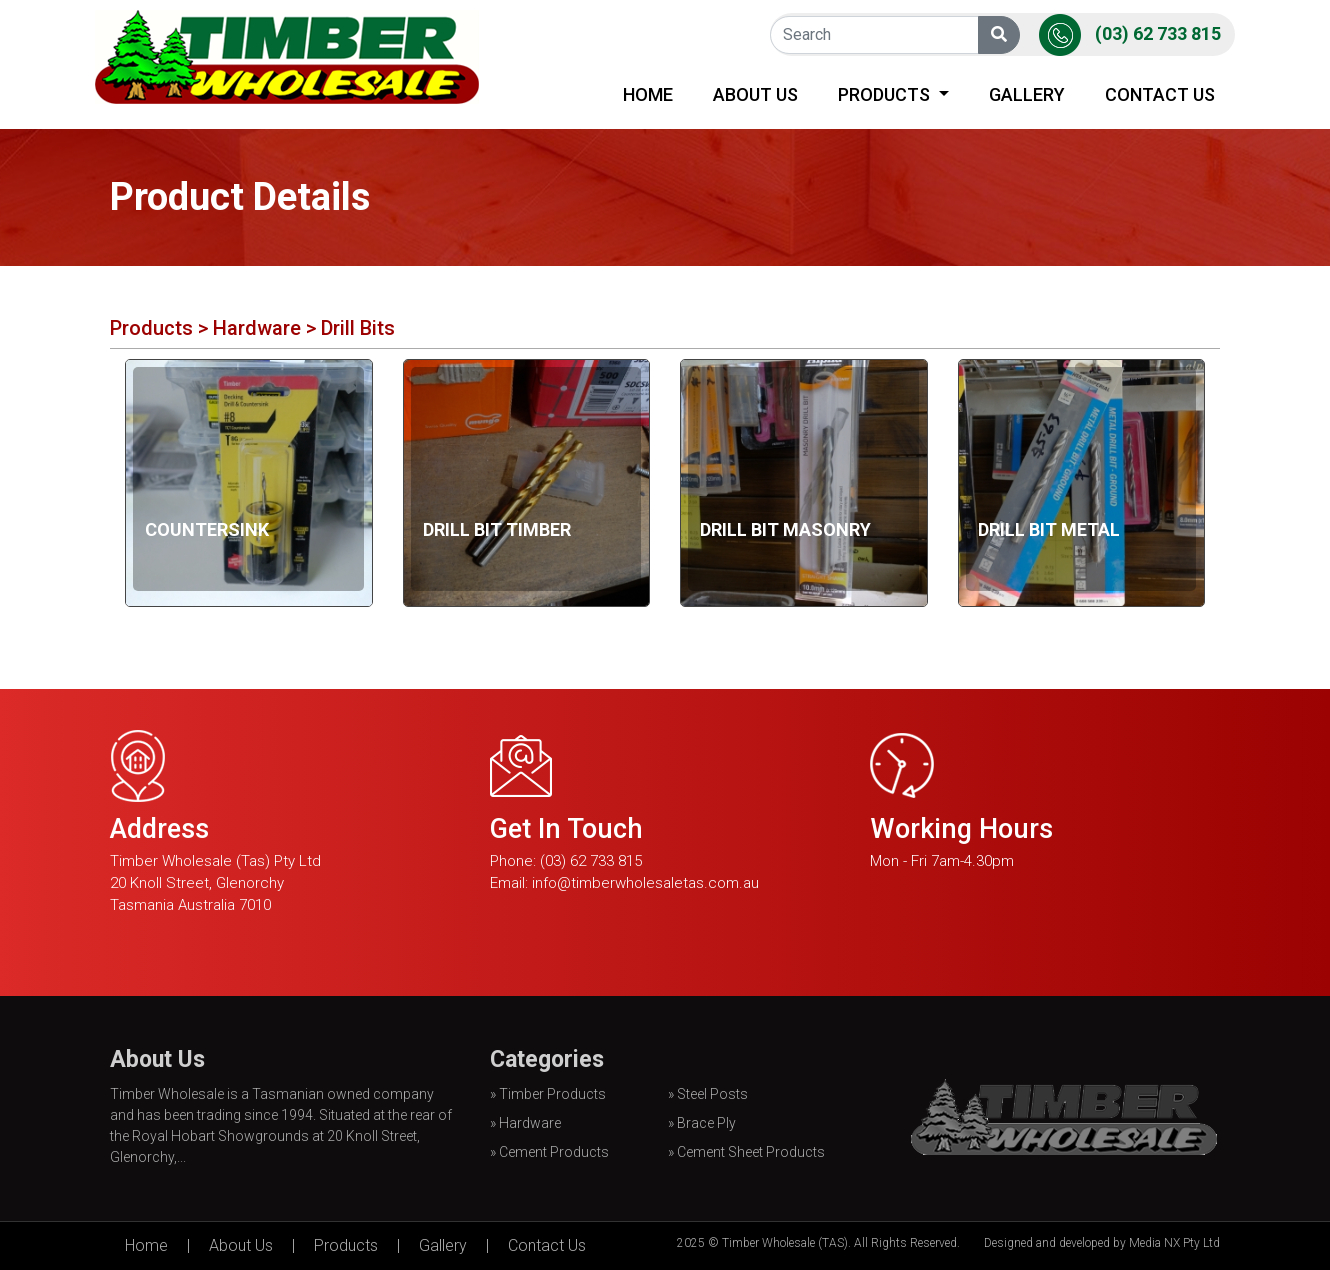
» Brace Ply (702, 1123)
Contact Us (1160, 94)
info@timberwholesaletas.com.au (645, 883)
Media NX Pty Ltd (1174, 1243)
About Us (755, 94)
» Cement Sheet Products (746, 1152)
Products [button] (886, 94)
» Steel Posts (708, 1094)
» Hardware (525, 1123)
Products (151, 328)
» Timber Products (548, 1094)
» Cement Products (549, 1152)
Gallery (1027, 94)
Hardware (259, 328)
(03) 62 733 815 (1158, 33)
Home (652, 92)
